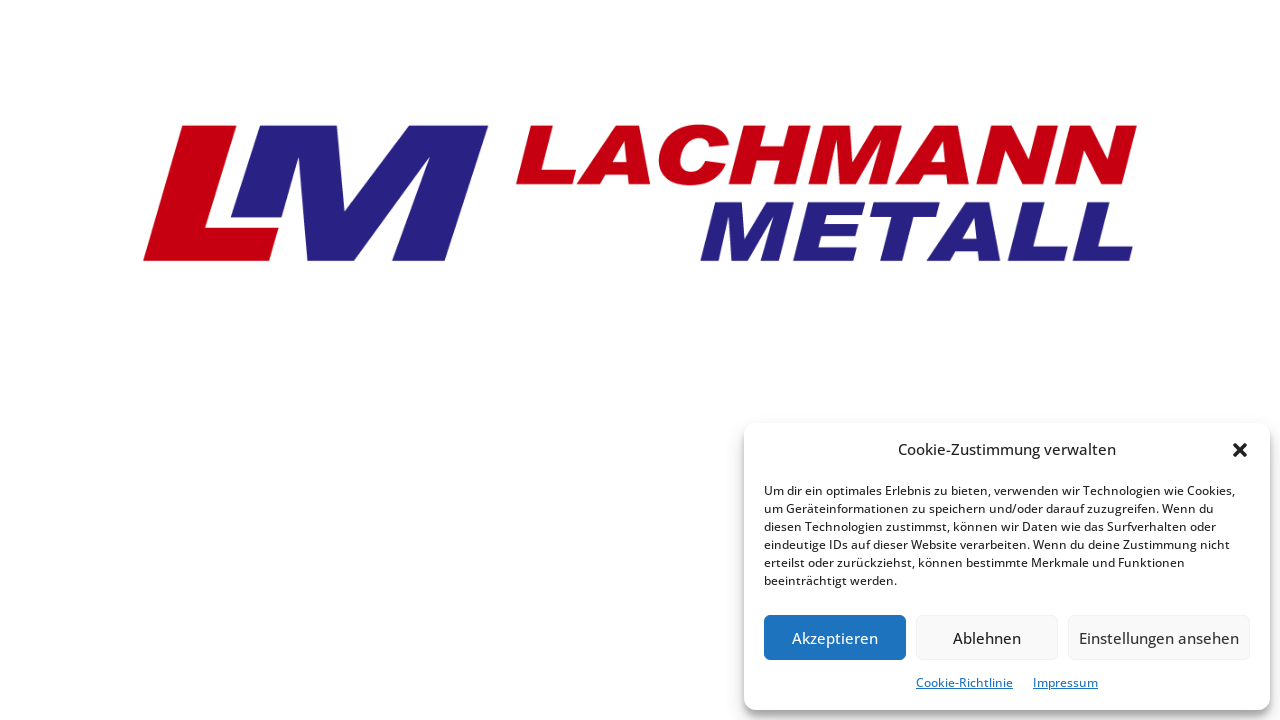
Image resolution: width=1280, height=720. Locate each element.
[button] (1240, 450)
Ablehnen (987, 638)
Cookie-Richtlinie (964, 682)
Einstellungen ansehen (1159, 638)
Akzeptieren (835, 638)
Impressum (1065, 682)
